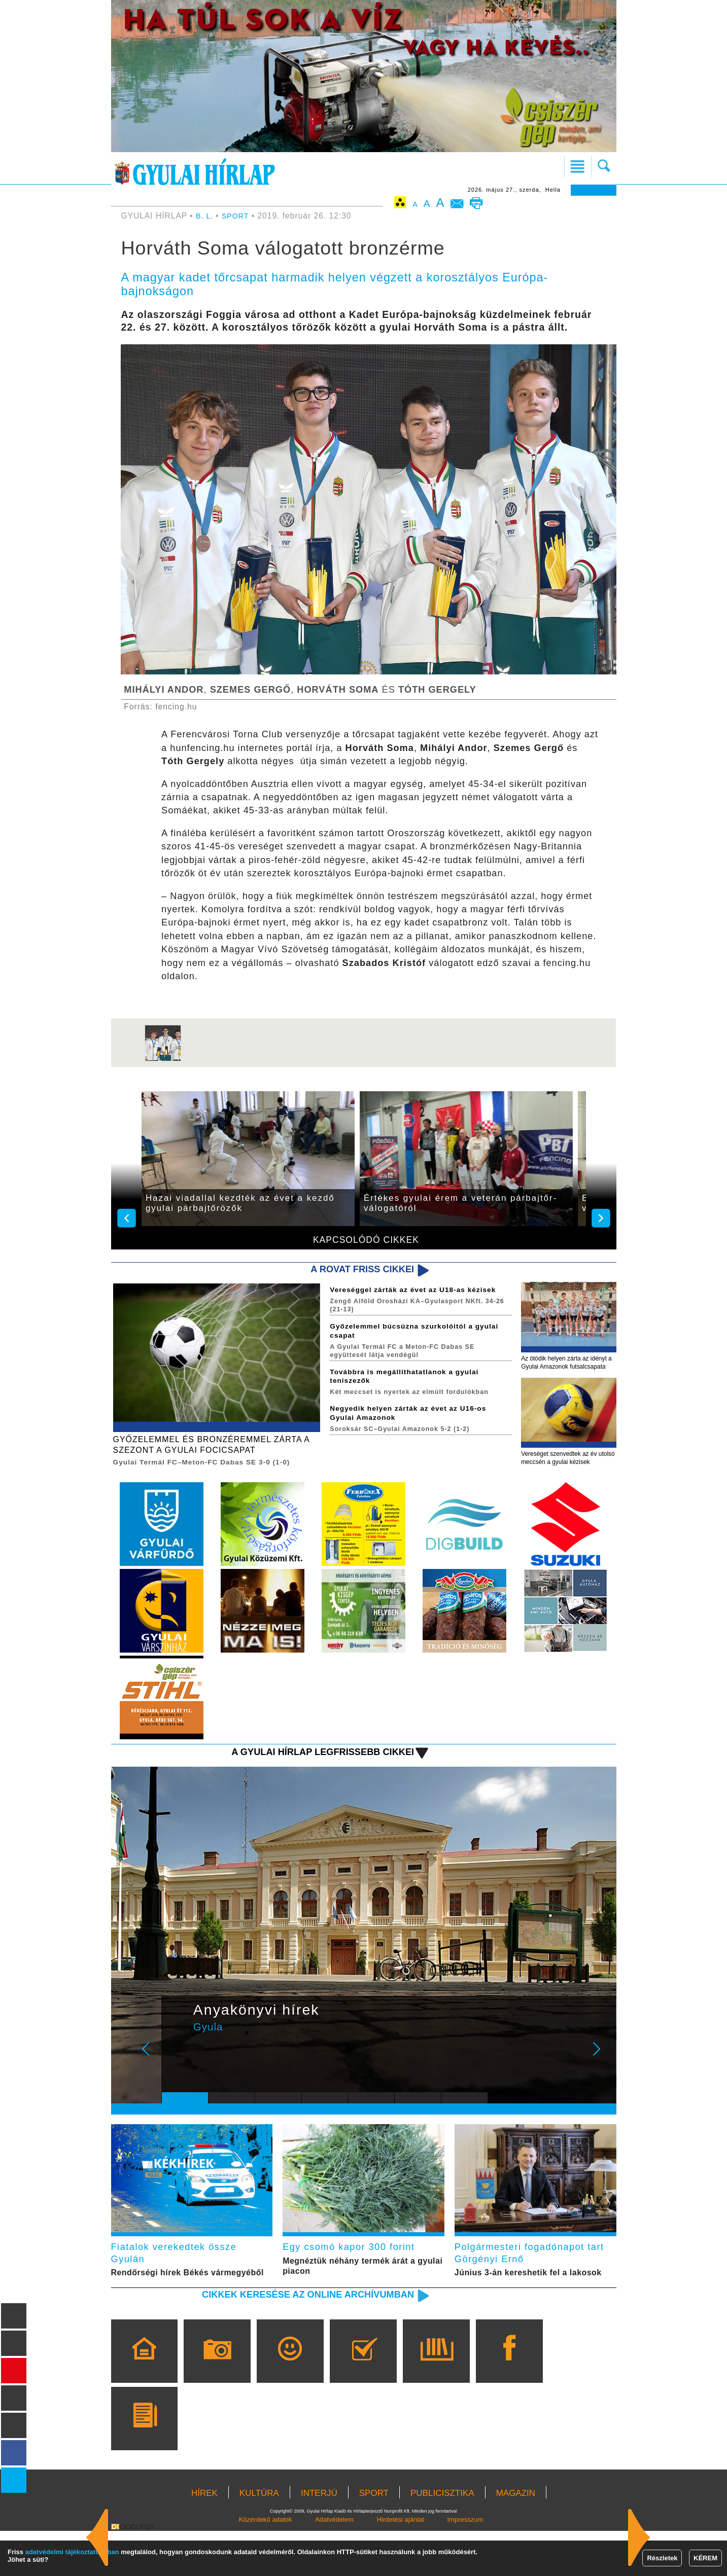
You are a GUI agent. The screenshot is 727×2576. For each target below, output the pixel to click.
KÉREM (705, 2558)
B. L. (206, 215)
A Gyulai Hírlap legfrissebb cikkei (309, 1778)
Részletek (662, 2558)
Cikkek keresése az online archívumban (292, 2339)
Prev (177, 2082)
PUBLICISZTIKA (442, 2538)
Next (602, 2082)
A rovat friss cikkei (355, 1270)
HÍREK (204, 2538)
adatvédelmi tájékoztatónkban (72, 2552)
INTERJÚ (319, 2538)
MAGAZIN (515, 2538)
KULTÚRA (259, 2538)
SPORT (238, 215)
